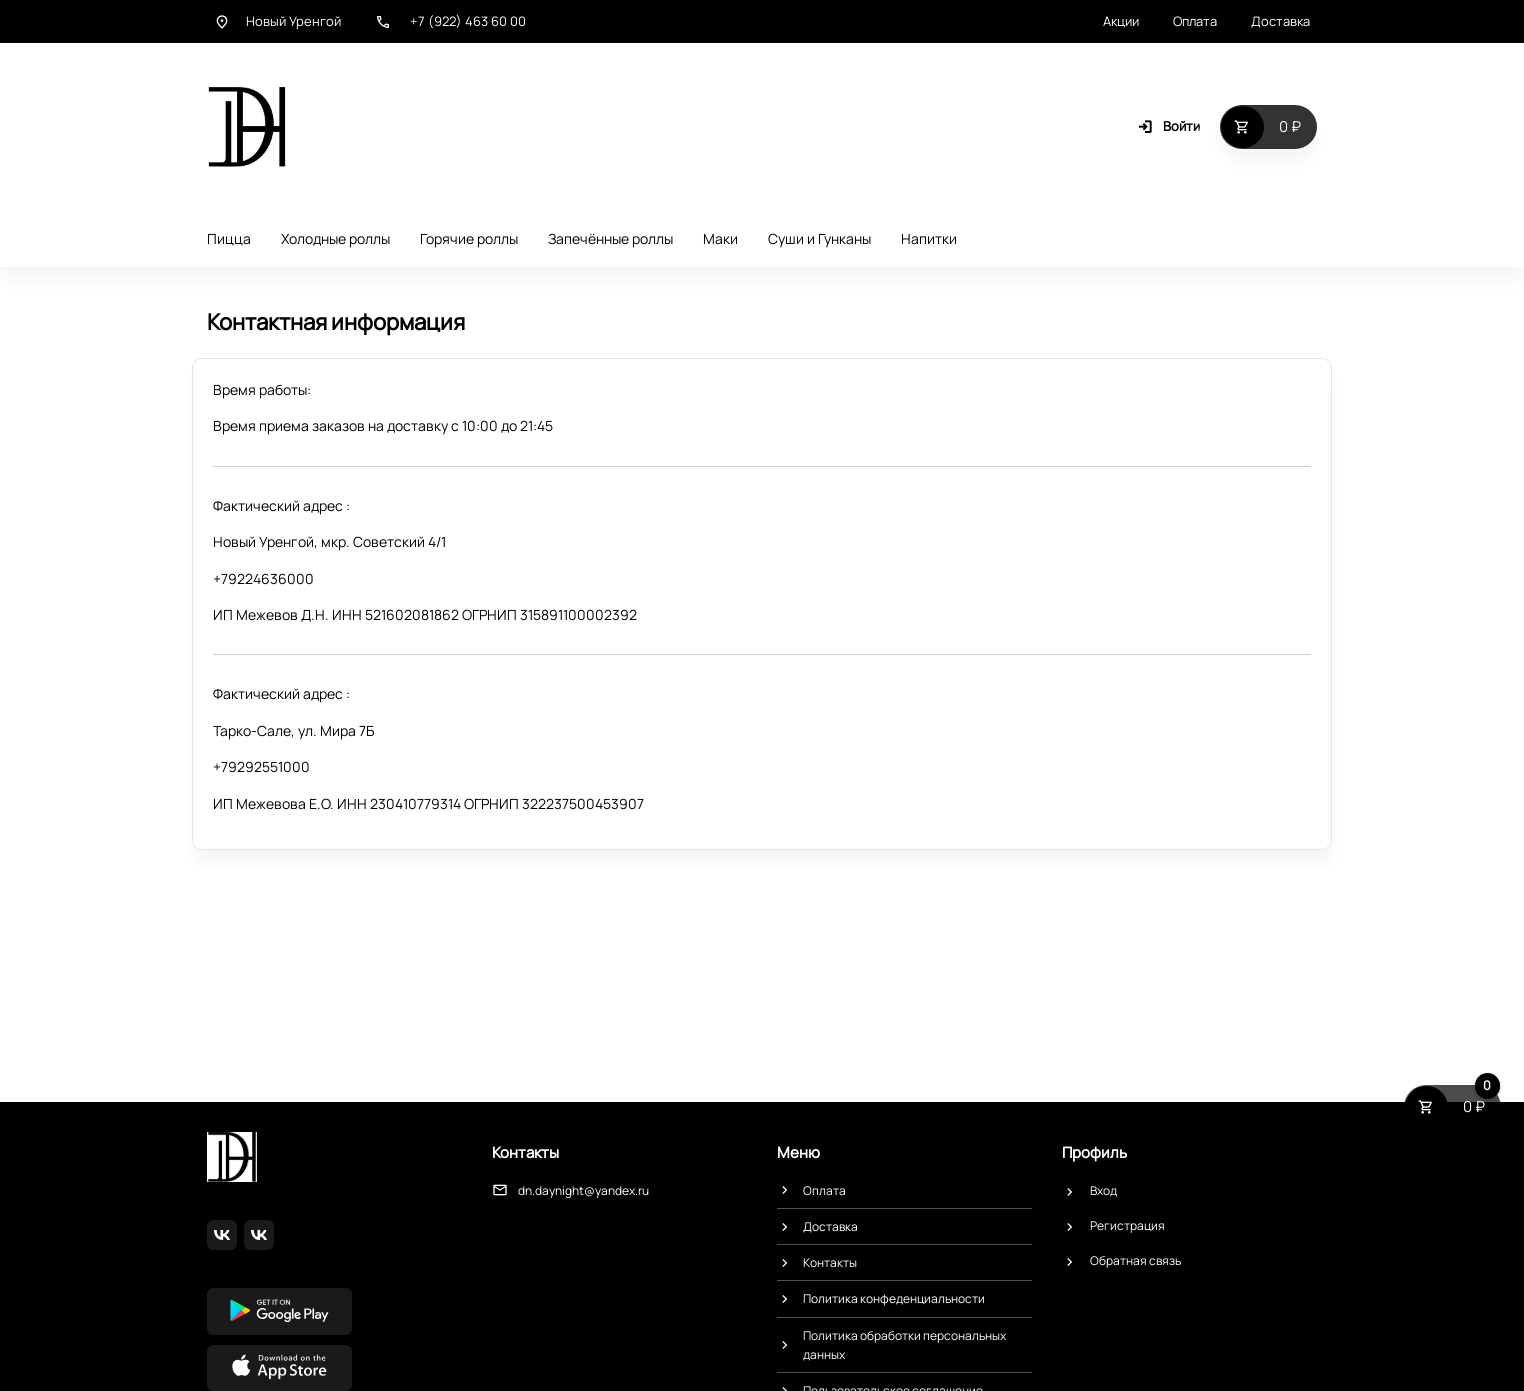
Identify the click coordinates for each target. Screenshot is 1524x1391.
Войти (1168, 126)
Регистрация (1127, 1225)
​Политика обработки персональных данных (904, 1345)
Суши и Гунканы (819, 238)
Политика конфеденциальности (894, 1298)
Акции (1121, 21)
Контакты (830, 1262)
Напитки (929, 238)
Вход (1103, 1190)
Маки (720, 238)
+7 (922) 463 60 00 (450, 21)
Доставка (1280, 21)
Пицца (229, 238)
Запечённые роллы (610, 238)
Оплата (1195, 21)
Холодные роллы (335, 238)
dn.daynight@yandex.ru (583, 1190)
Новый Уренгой (277, 21)
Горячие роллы (469, 238)
